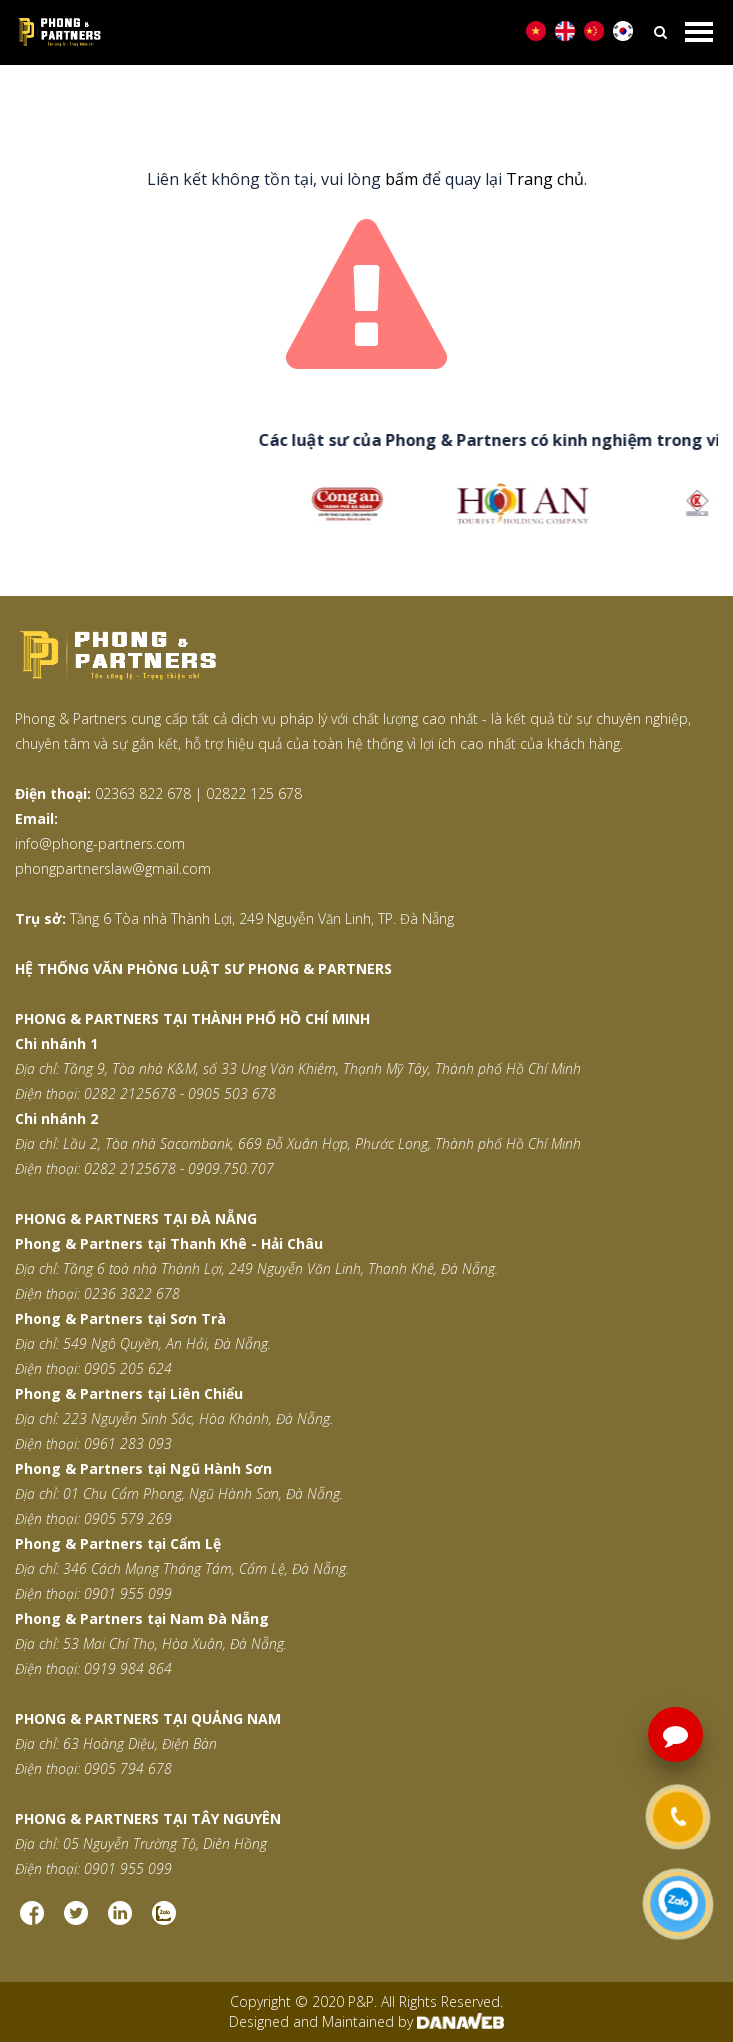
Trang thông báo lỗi (414, 100)
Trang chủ (288, 100)
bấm (401, 179)
